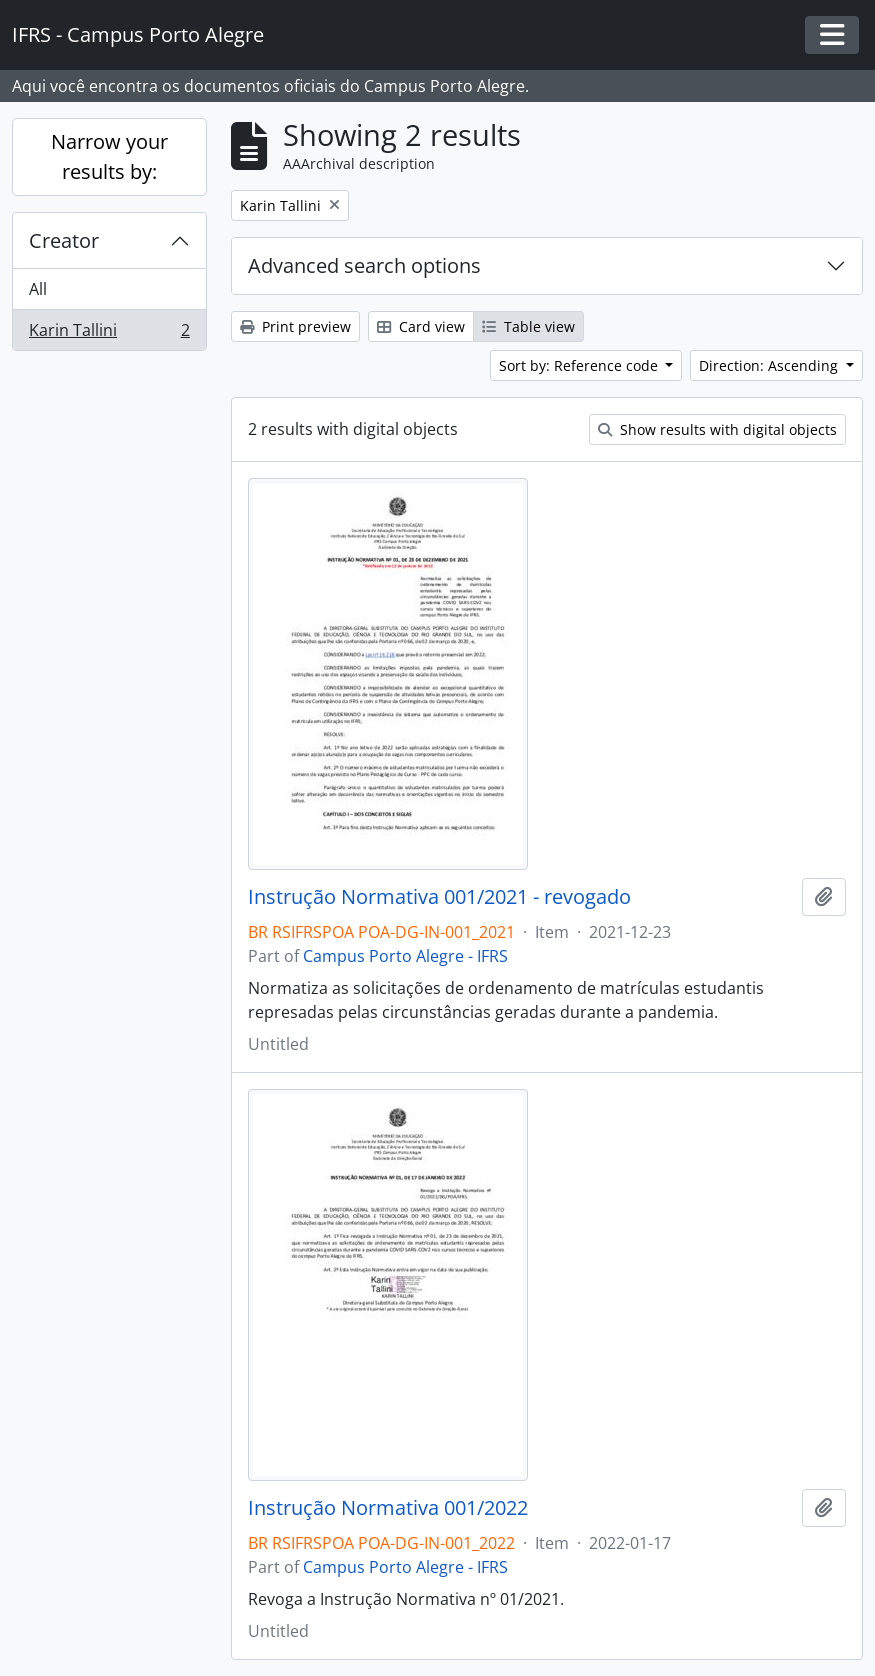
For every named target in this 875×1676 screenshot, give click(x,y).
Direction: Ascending (770, 365)
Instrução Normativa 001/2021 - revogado (439, 897)
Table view (528, 326)
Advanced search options (364, 265)
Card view (421, 326)
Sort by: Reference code (580, 365)
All (38, 289)
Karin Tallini (109, 334)
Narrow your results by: (109, 156)
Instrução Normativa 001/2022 (388, 1508)
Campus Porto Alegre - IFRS (405, 956)
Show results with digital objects (717, 429)
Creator (64, 240)
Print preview (295, 326)
